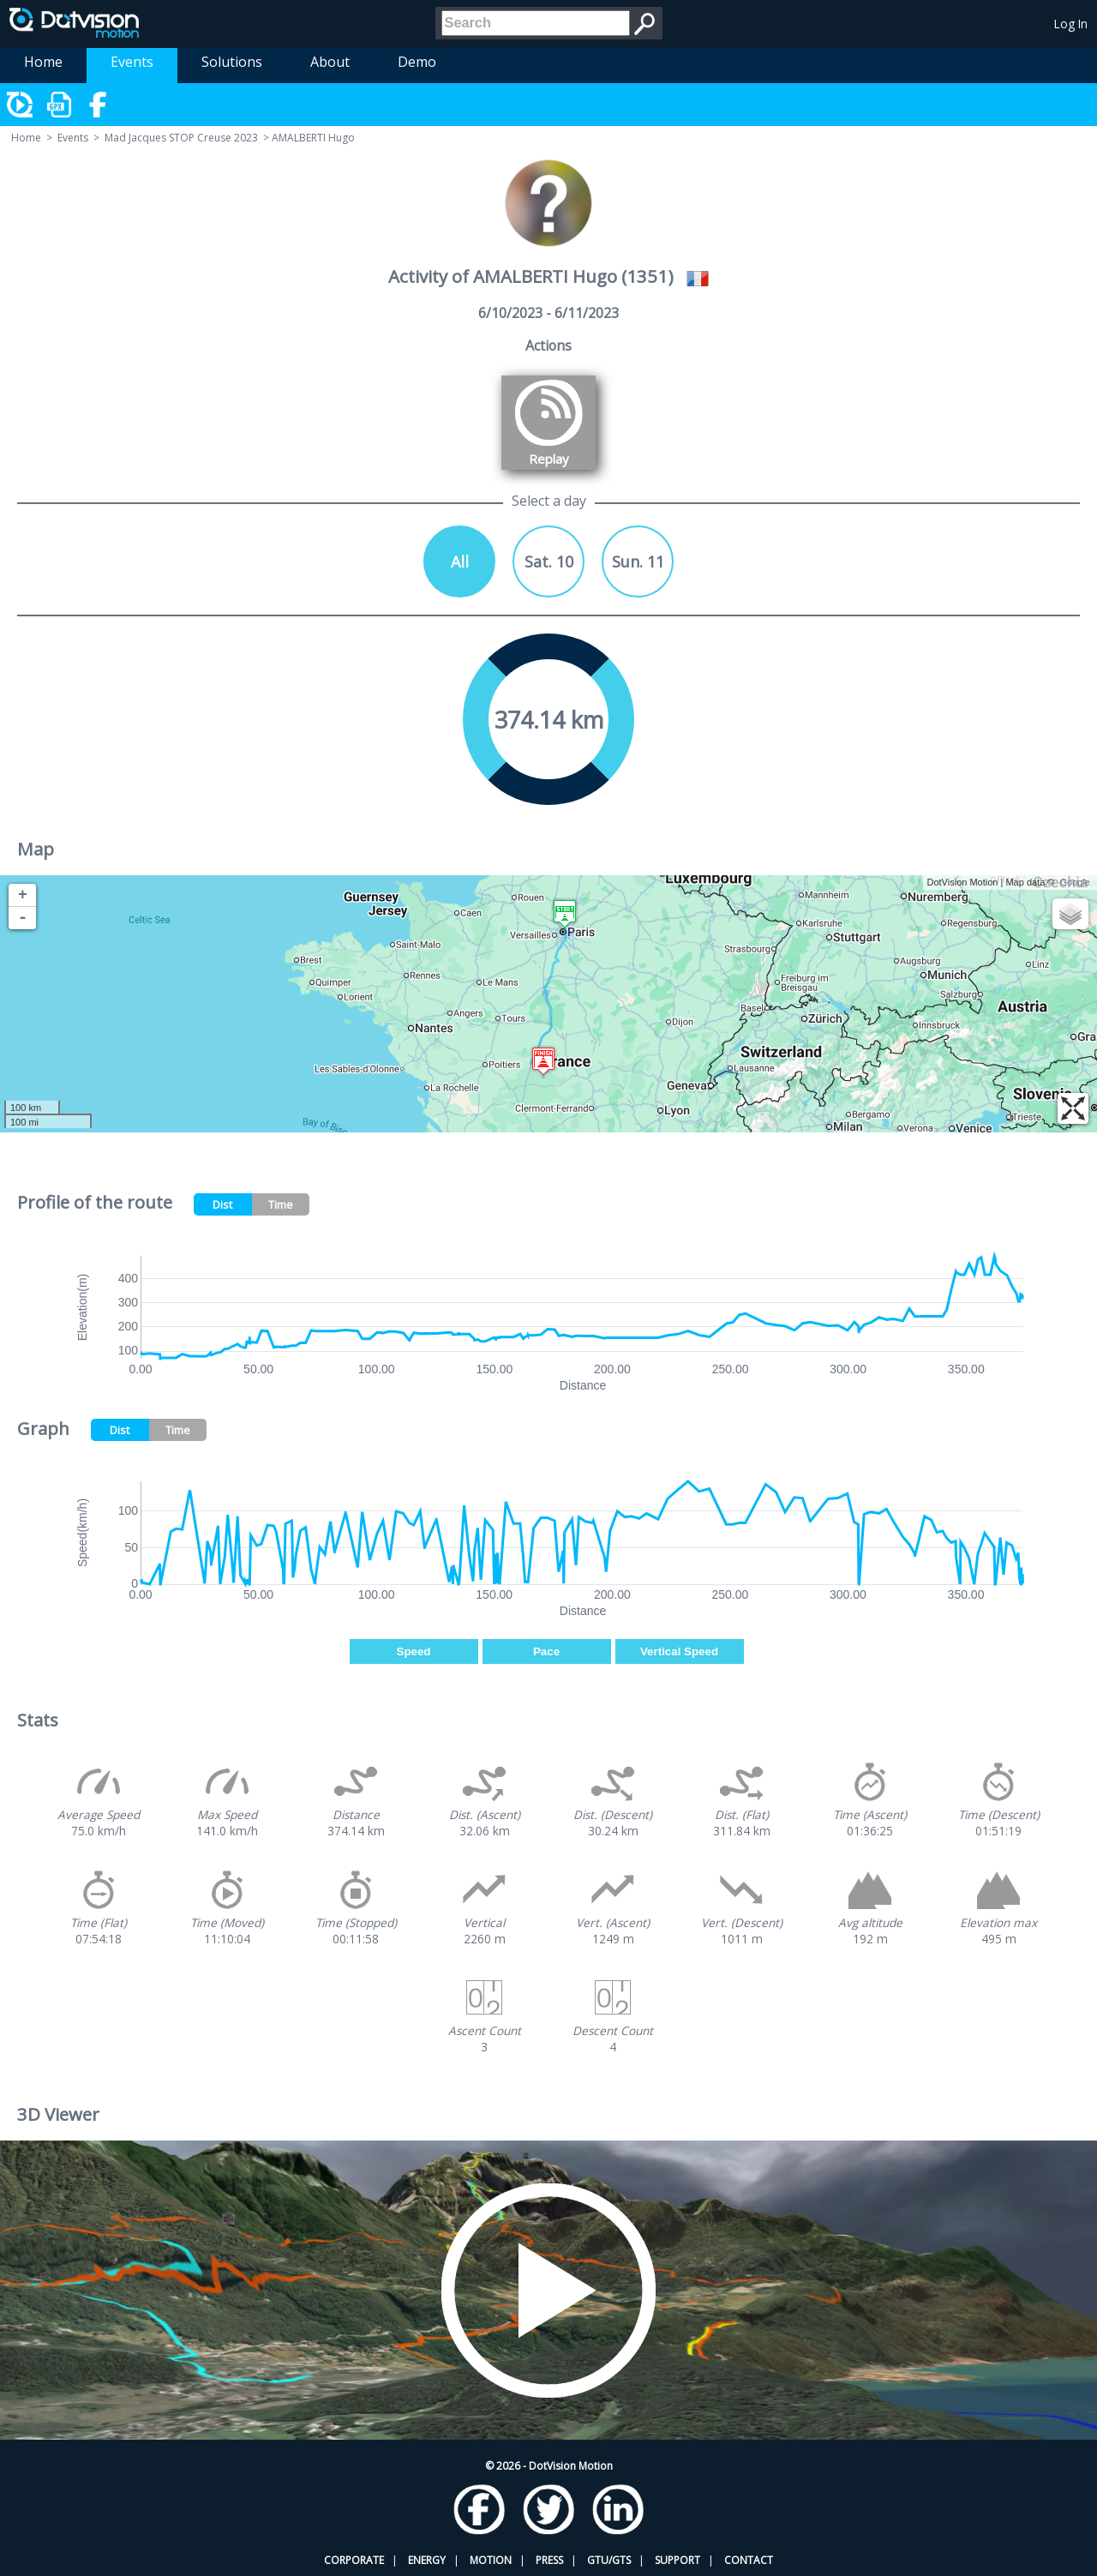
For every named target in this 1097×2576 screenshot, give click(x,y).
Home (43, 61)
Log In (1071, 23)
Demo (417, 61)
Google (1075, 882)
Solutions (231, 61)
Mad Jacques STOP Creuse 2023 (181, 137)
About (330, 61)
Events (132, 61)
